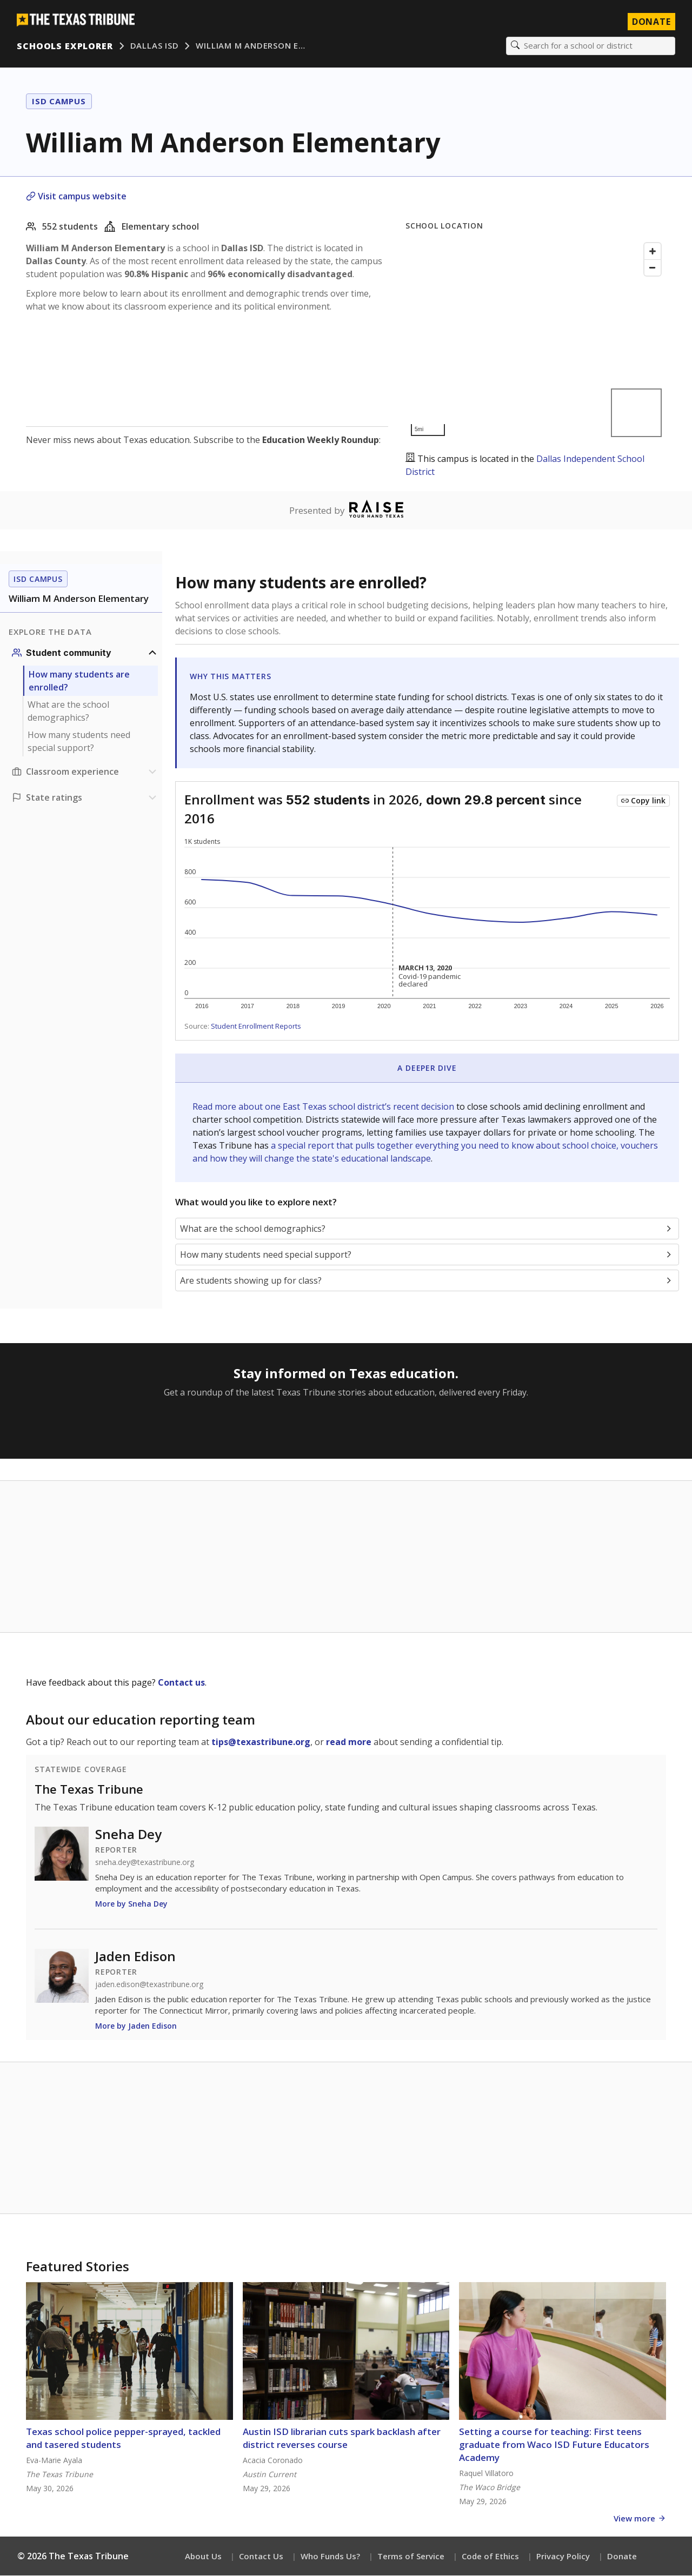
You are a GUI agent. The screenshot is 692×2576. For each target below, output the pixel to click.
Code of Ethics (490, 2556)
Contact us (181, 1683)
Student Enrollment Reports (256, 1026)
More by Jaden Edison (136, 2026)
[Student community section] (85, 653)
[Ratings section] (85, 798)
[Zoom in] (652, 252)
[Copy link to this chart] (643, 801)
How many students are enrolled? (79, 681)
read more (348, 1742)
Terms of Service (410, 2556)
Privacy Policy (563, 2556)
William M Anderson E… (250, 46)
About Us (203, 2556)
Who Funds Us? (330, 2556)
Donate (622, 2556)
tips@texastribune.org (260, 1742)
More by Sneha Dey (131, 1904)
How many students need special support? (79, 741)
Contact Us (261, 2556)
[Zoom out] (652, 268)
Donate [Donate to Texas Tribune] (650, 22)
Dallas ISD (154, 46)
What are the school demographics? (68, 711)
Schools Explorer (65, 46)
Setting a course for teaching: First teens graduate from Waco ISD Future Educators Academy (554, 2445)
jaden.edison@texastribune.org (149, 1985)
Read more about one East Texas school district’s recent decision (324, 1107)
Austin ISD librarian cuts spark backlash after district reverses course (342, 2438)
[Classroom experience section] (85, 772)
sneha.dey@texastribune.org (144, 1863)
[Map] (535, 340)
